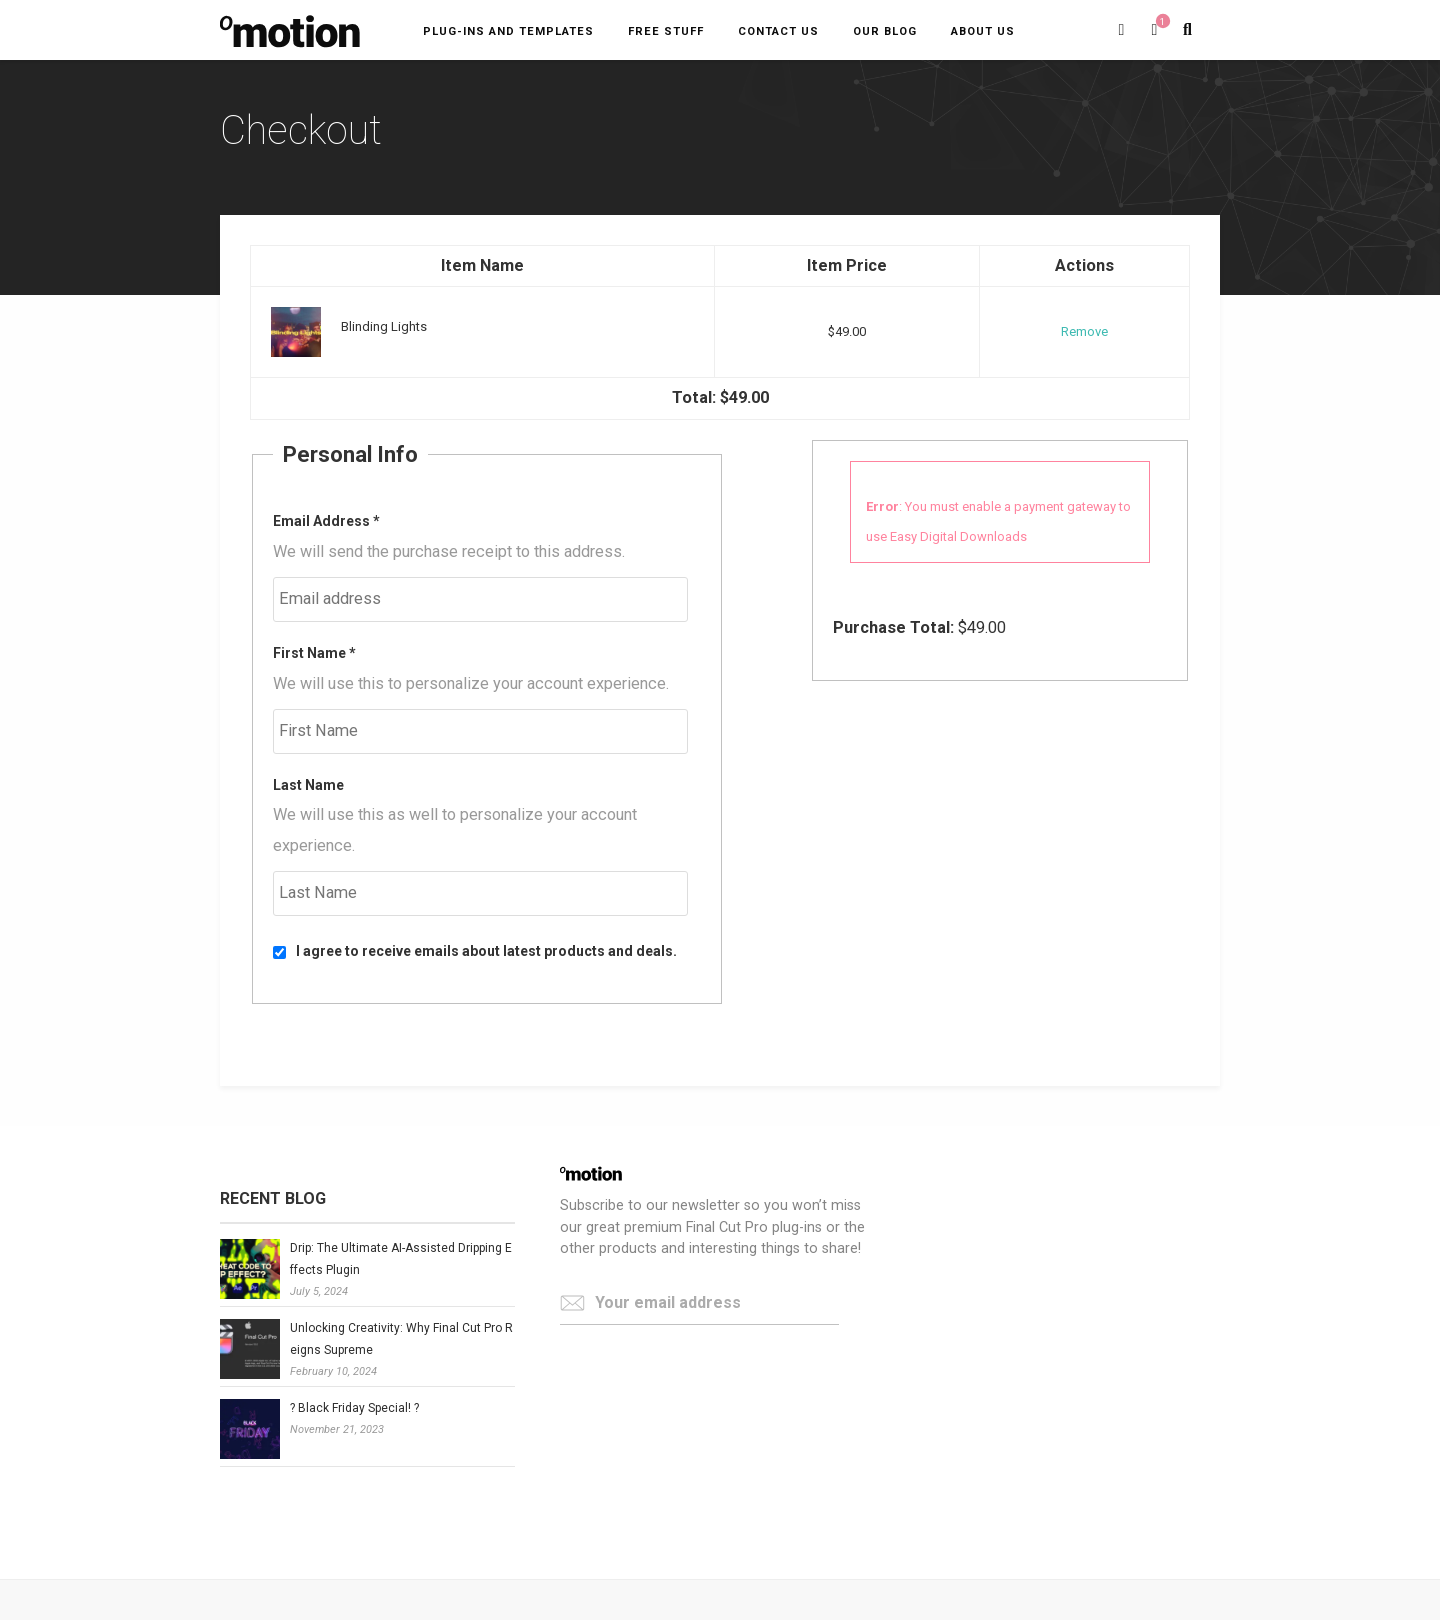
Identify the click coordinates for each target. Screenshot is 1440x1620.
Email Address (326, 521)
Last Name (308, 785)
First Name (314, 653)
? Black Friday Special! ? (354, 1408)
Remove (1084, 331)
